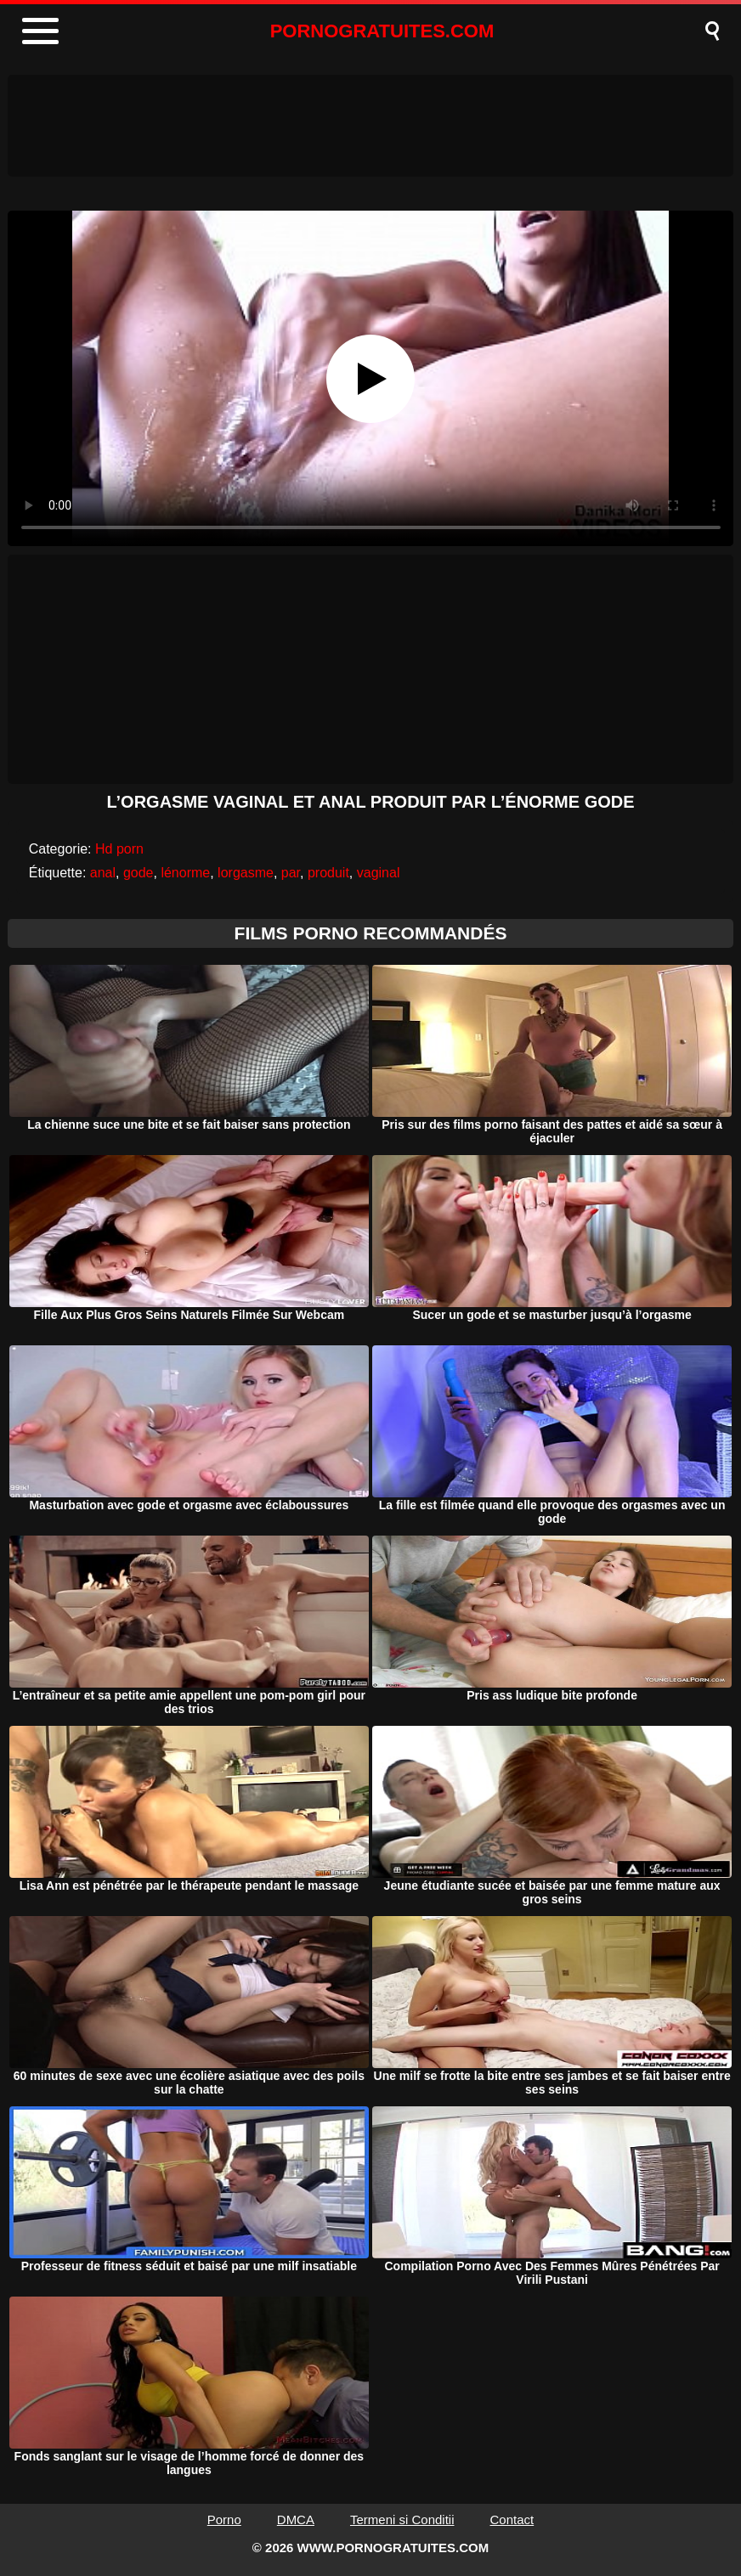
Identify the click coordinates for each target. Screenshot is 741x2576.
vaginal (378, 872)
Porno (224, 2519)
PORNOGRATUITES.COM (382, 31)
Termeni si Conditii (402, 2519)
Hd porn (119, 849)
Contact (512, 2519)
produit (328, 872)
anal (103, 872)
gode (138, 872)
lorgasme (246, 872)
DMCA (295, 2519)
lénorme (185, 872)
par (290, 872)
